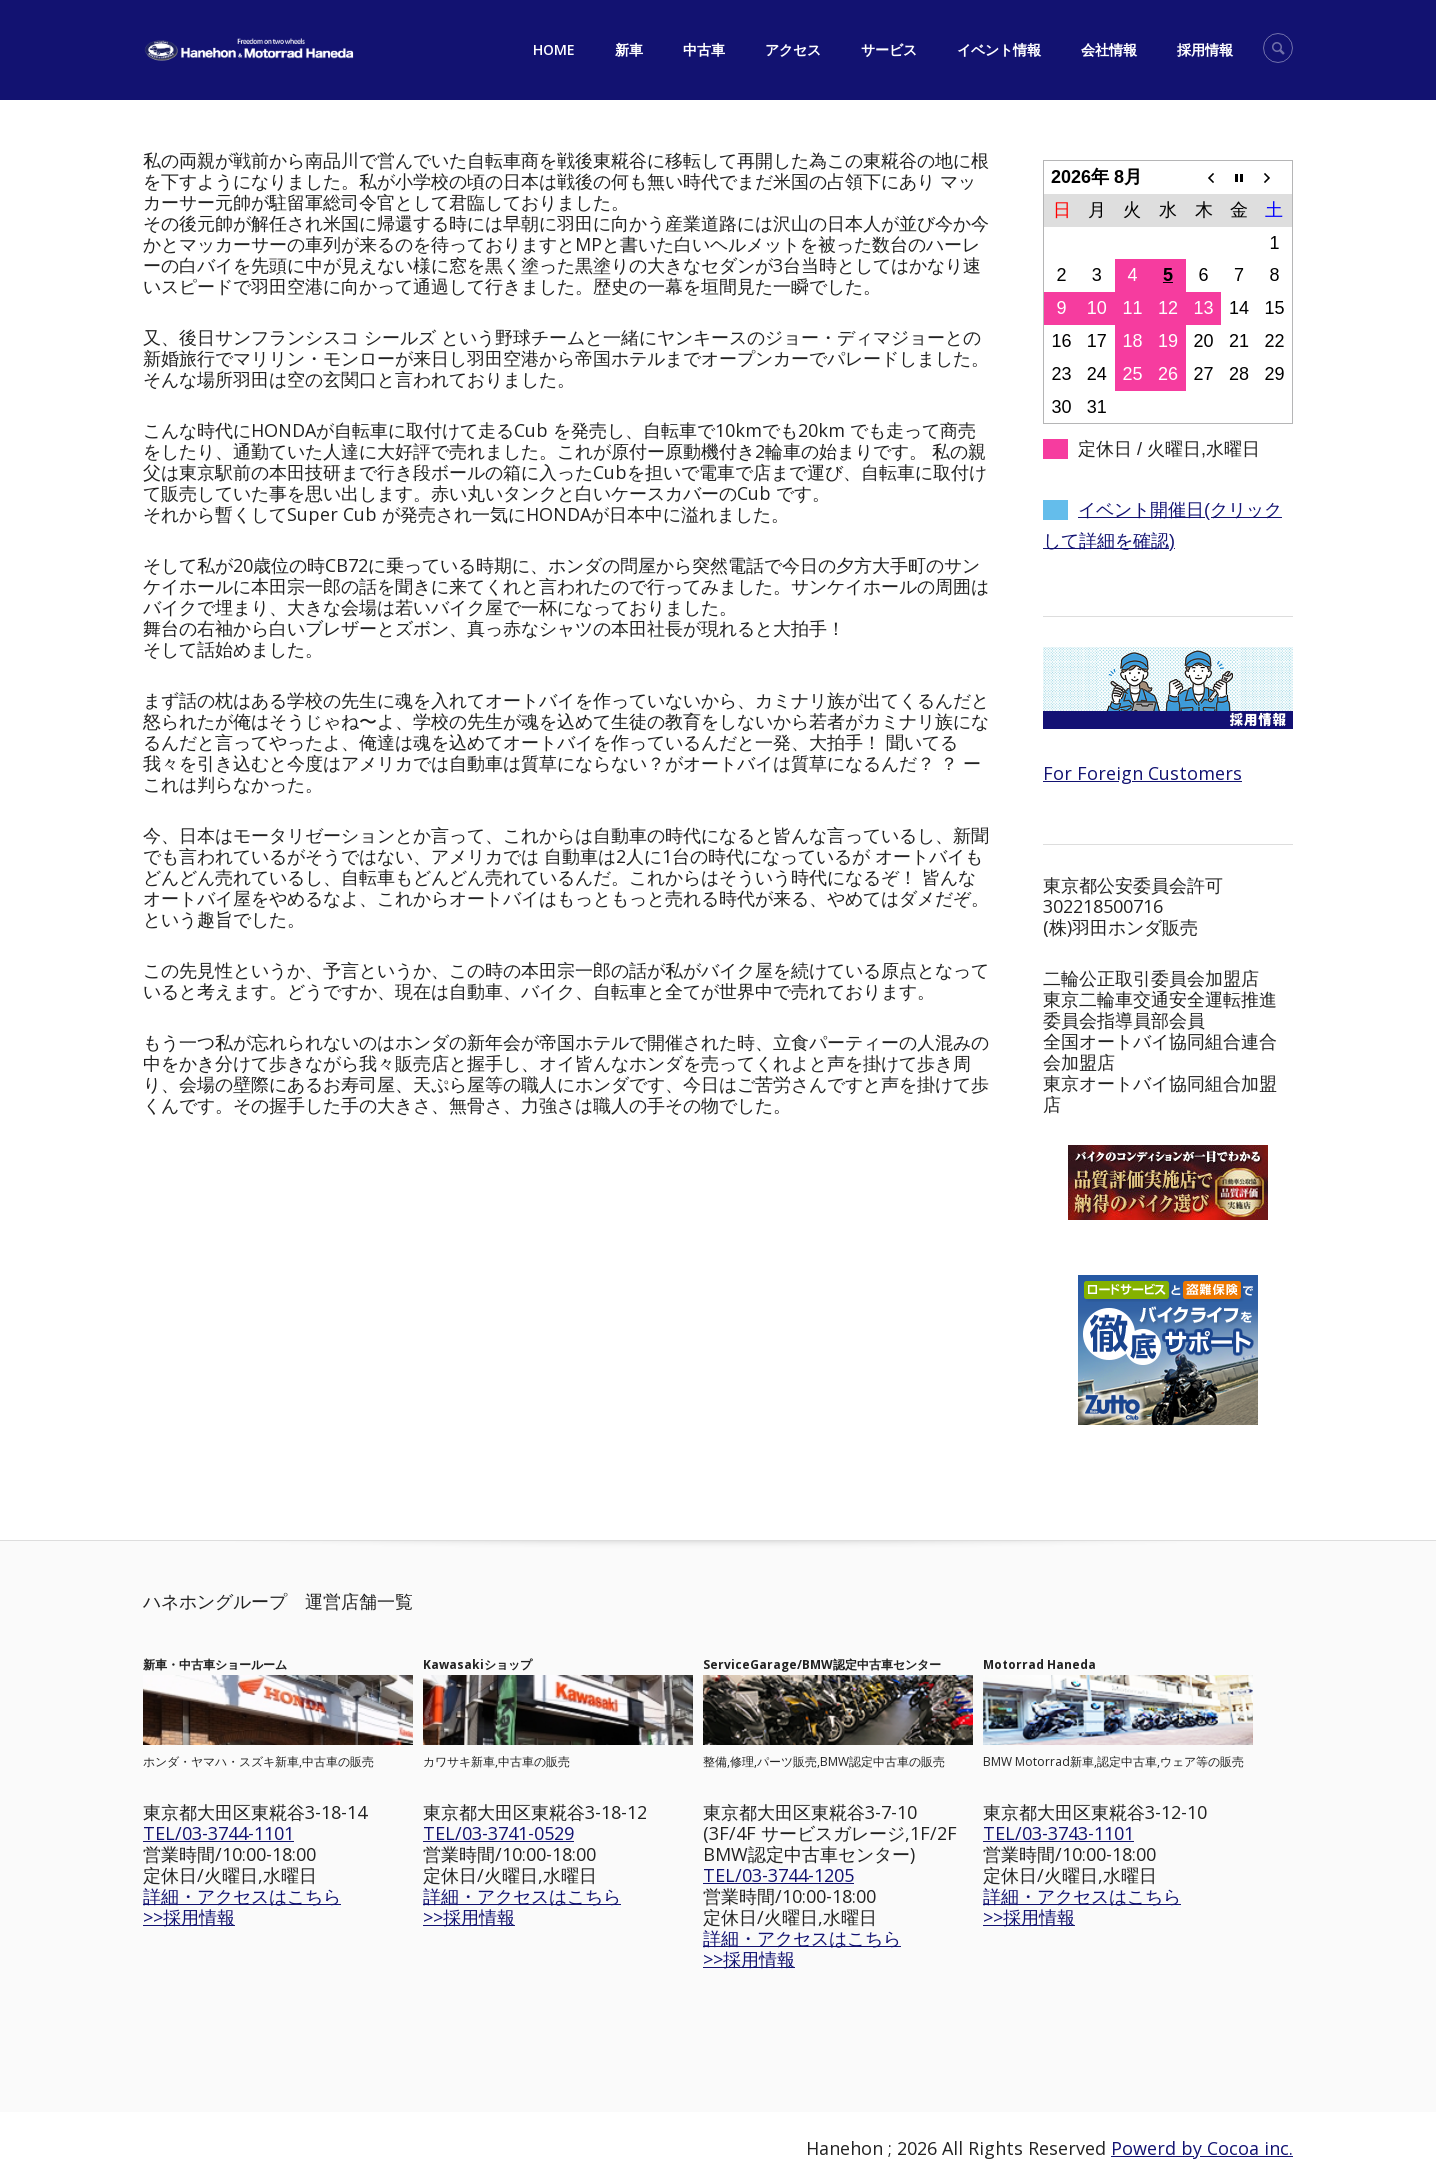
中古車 (704, 49)
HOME (554, 49)
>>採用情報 (189, 1917)
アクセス (793, 49)
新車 (629, 49)
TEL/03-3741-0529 (498, 1833)
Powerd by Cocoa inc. (1202, 2148)
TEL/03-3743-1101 (1058, 1833)
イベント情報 (999, 49)
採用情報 (1205, 49)
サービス (889, 49)
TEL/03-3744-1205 (778, 1875)
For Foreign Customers (1142, 773)
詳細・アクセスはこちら (242, 1896)
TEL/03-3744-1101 (218, 1833)
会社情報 (1109, 49)
